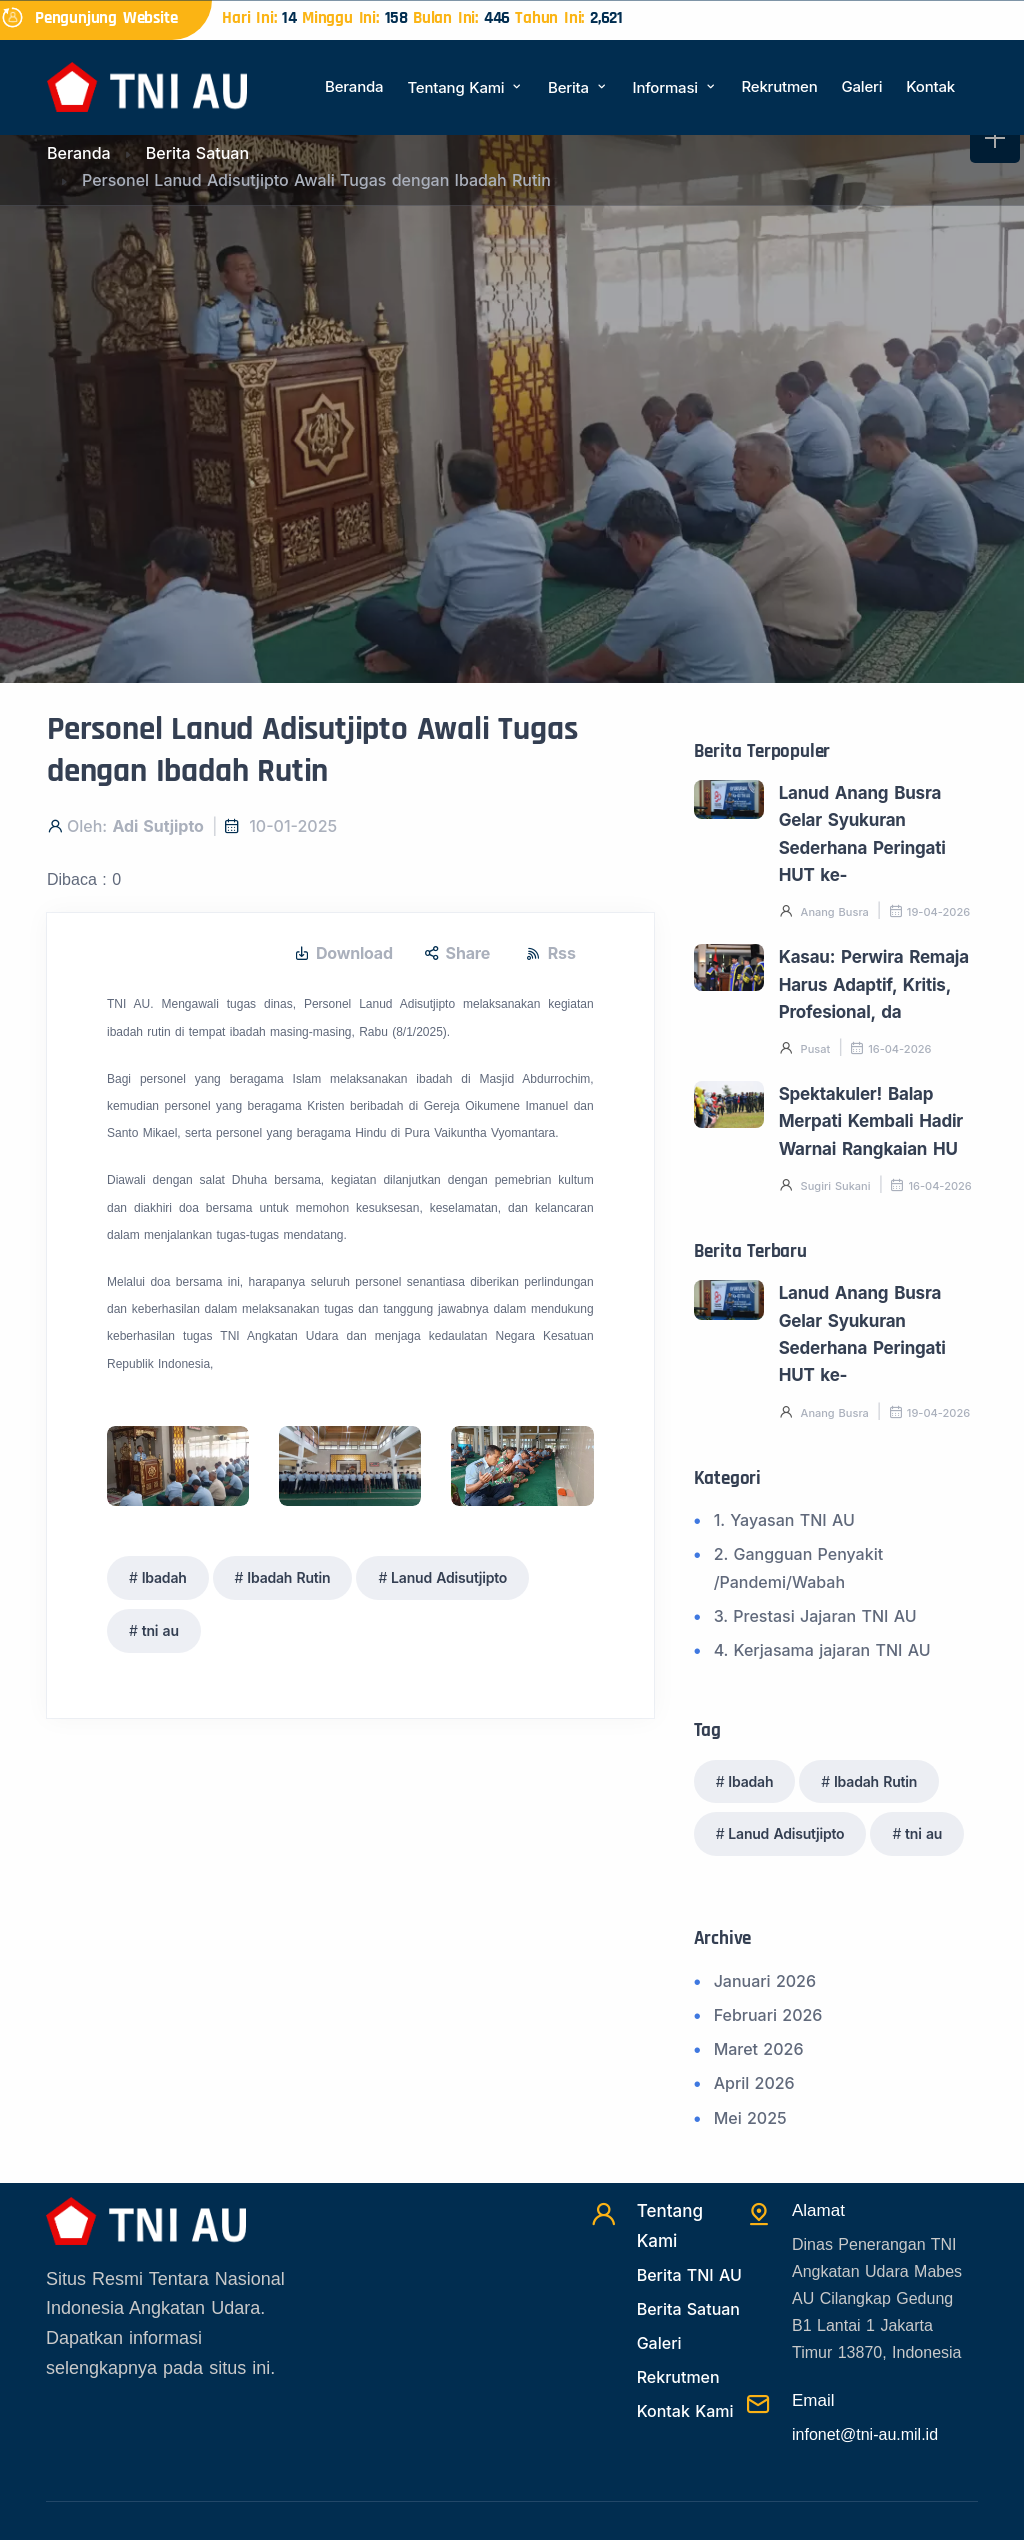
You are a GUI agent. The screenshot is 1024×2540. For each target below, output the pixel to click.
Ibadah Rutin (288, 1577)
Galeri (861, 86)
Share (457, 953)
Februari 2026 (768, 2015)
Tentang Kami (465, 87)
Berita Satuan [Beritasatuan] (688, 2309)
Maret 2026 (759, 2049)
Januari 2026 (765, 1981)
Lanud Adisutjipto (449, 1577)
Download (343, 953)
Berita (578, 87)
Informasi (675, 87)
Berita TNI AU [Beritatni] (689, 2275)
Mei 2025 (750, 2118)
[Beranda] (147, 85)
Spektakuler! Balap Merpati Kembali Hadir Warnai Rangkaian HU (871, 1121)
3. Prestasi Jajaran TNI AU (815, 1616)
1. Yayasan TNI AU (784, 1520)
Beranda (354, 86)
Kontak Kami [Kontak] (685, 2411)
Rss (551, 953)
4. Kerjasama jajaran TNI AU (822, 1650)
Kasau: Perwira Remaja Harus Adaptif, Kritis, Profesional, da (874, 984)
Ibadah (164, 1577)
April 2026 (754, 2083)
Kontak (930, 86)
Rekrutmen (779, 86)
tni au (160, 1630)
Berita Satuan (197, 153)
